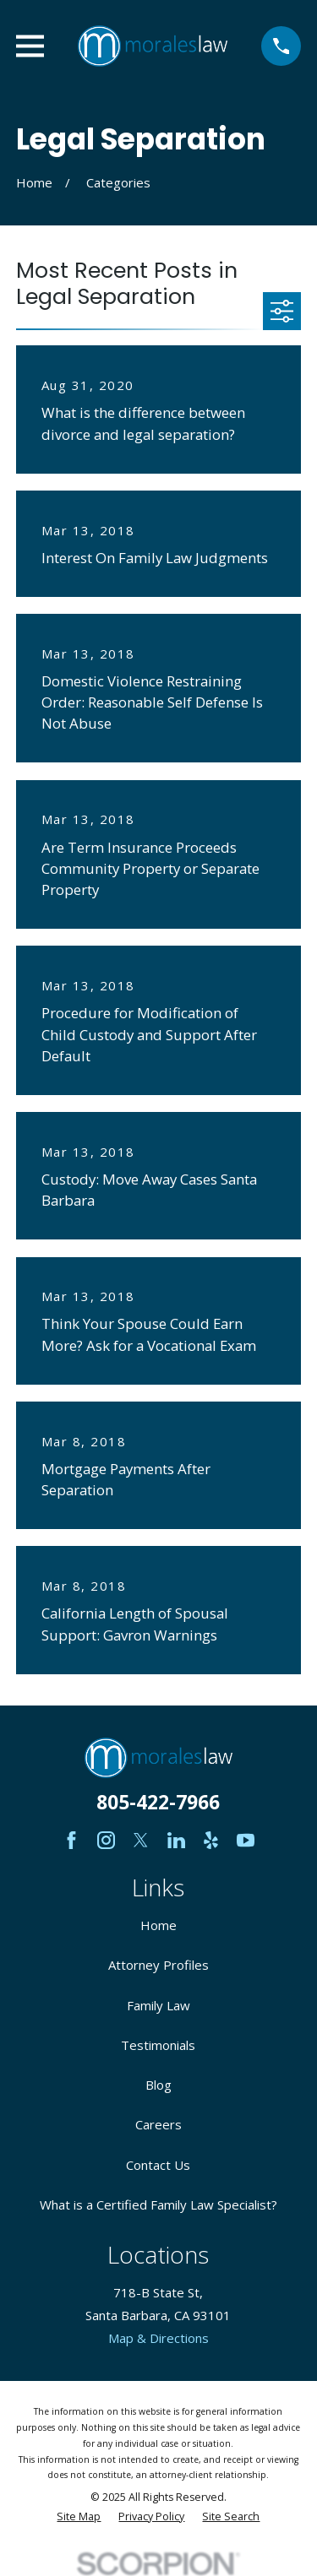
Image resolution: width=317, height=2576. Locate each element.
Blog (158, 2084)
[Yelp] (211, 1840)
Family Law (158, 2005)
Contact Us (158, 2164)
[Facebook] (71, 1840)
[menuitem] (79, 2517)
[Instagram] (106, 1840)
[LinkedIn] (176, 1840)
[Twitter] (141, 1840)
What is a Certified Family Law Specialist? (158, 2204)
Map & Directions (158, 2337)
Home (158, 1925)
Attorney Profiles (158, 1964)
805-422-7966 (158, 1802)
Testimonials (158, 2044)
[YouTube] (245, 1840)
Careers (158, 2124)
